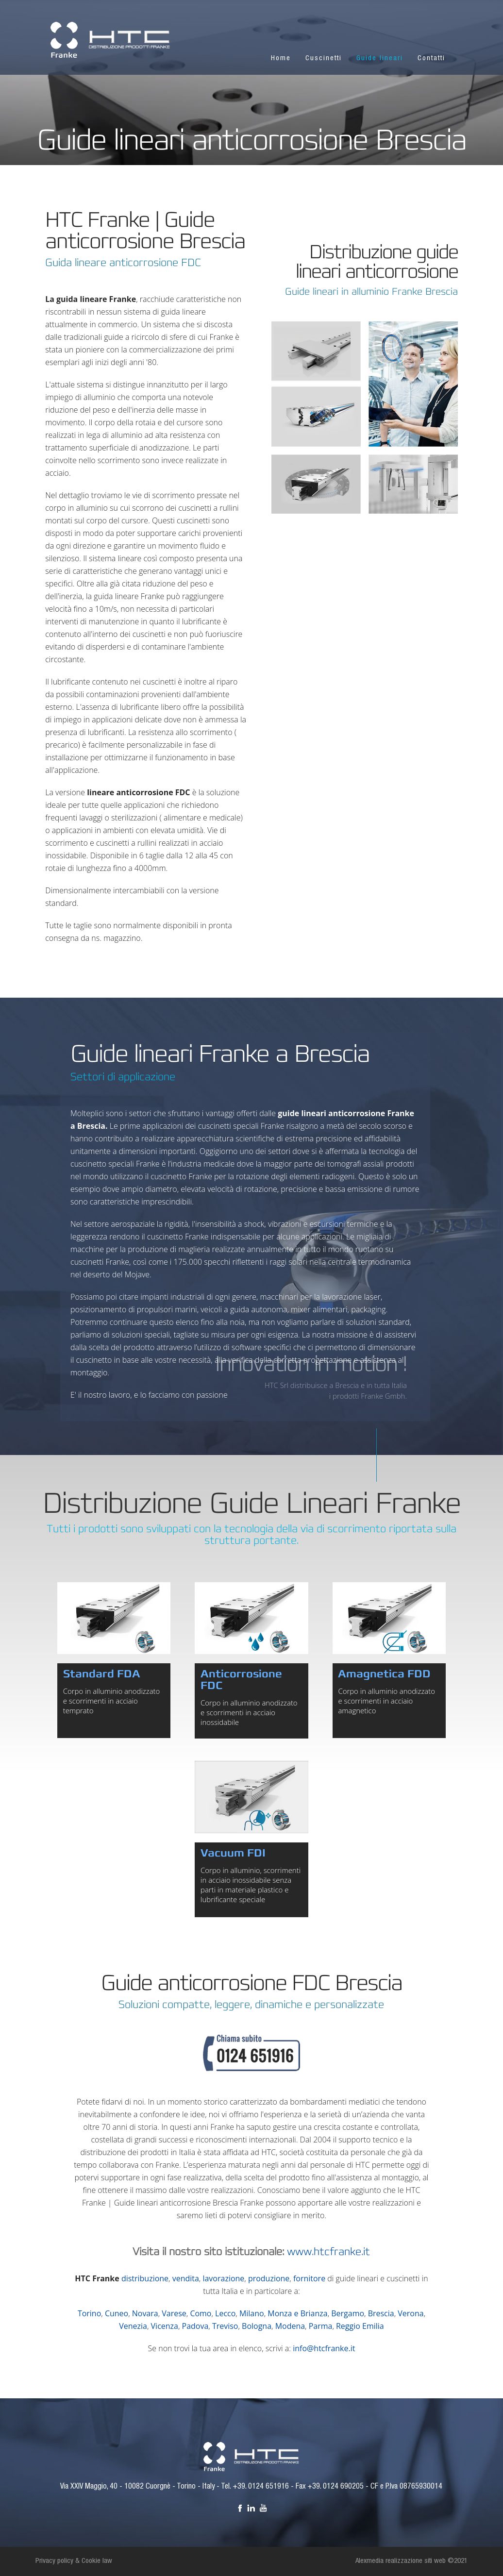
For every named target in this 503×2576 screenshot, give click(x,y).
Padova (195, 2326)
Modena (290, 2326)
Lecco (225, 2313)
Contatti (431, 58)
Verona (410, 2313)
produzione (268, 2278)
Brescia (381, 2313)
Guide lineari (379, 58)
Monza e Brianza (297, 2313)
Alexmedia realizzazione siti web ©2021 (411, 2561)
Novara (145, 2313)
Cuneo (116, 2313)
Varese (174, 2313)
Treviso (225, 2326)
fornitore (309, 2278)
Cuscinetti (323, 58)
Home (281, 58)
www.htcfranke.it (328, 2251)
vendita (185, 2278)
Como (200, 2313)
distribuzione (144, 2278)
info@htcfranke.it (324, 2348)
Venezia (133, 2326)
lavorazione (223, 2278)
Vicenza (164, 2326)
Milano (251, 2313)
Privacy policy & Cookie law (73, 2561)
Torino (89, 2313)
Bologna (256, 2326)
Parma (321, 2326)
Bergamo (347, 2313)
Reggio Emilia (360, 2326)
